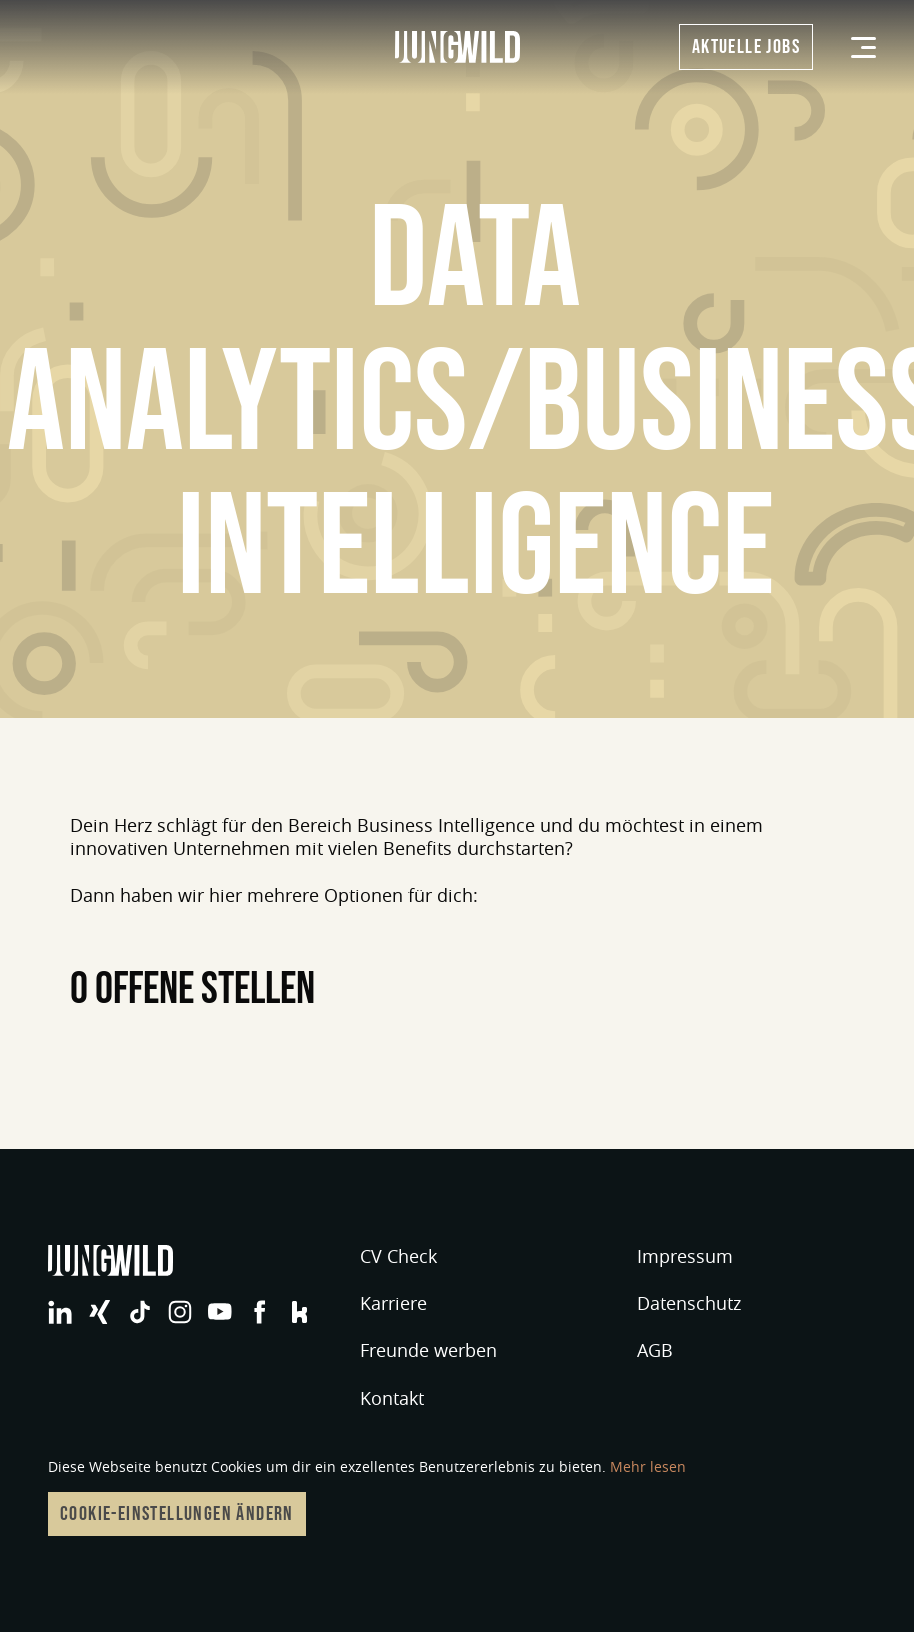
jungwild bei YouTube (220, 1312)
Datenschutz (689, 1303)
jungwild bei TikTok (140, 1312)
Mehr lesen (648, 1466)
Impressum (685, 1256)
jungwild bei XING (100, 1312)
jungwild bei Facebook (260, 1312)
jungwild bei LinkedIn (60, 1312)
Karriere (393, 1303)
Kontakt (392, 1398)
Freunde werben (428, 1350)
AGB (655, 1350)
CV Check (398, 1256)
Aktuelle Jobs (746, 47)
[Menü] (863, 47)
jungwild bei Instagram (180, 1312)
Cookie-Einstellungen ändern (177, 1514)
